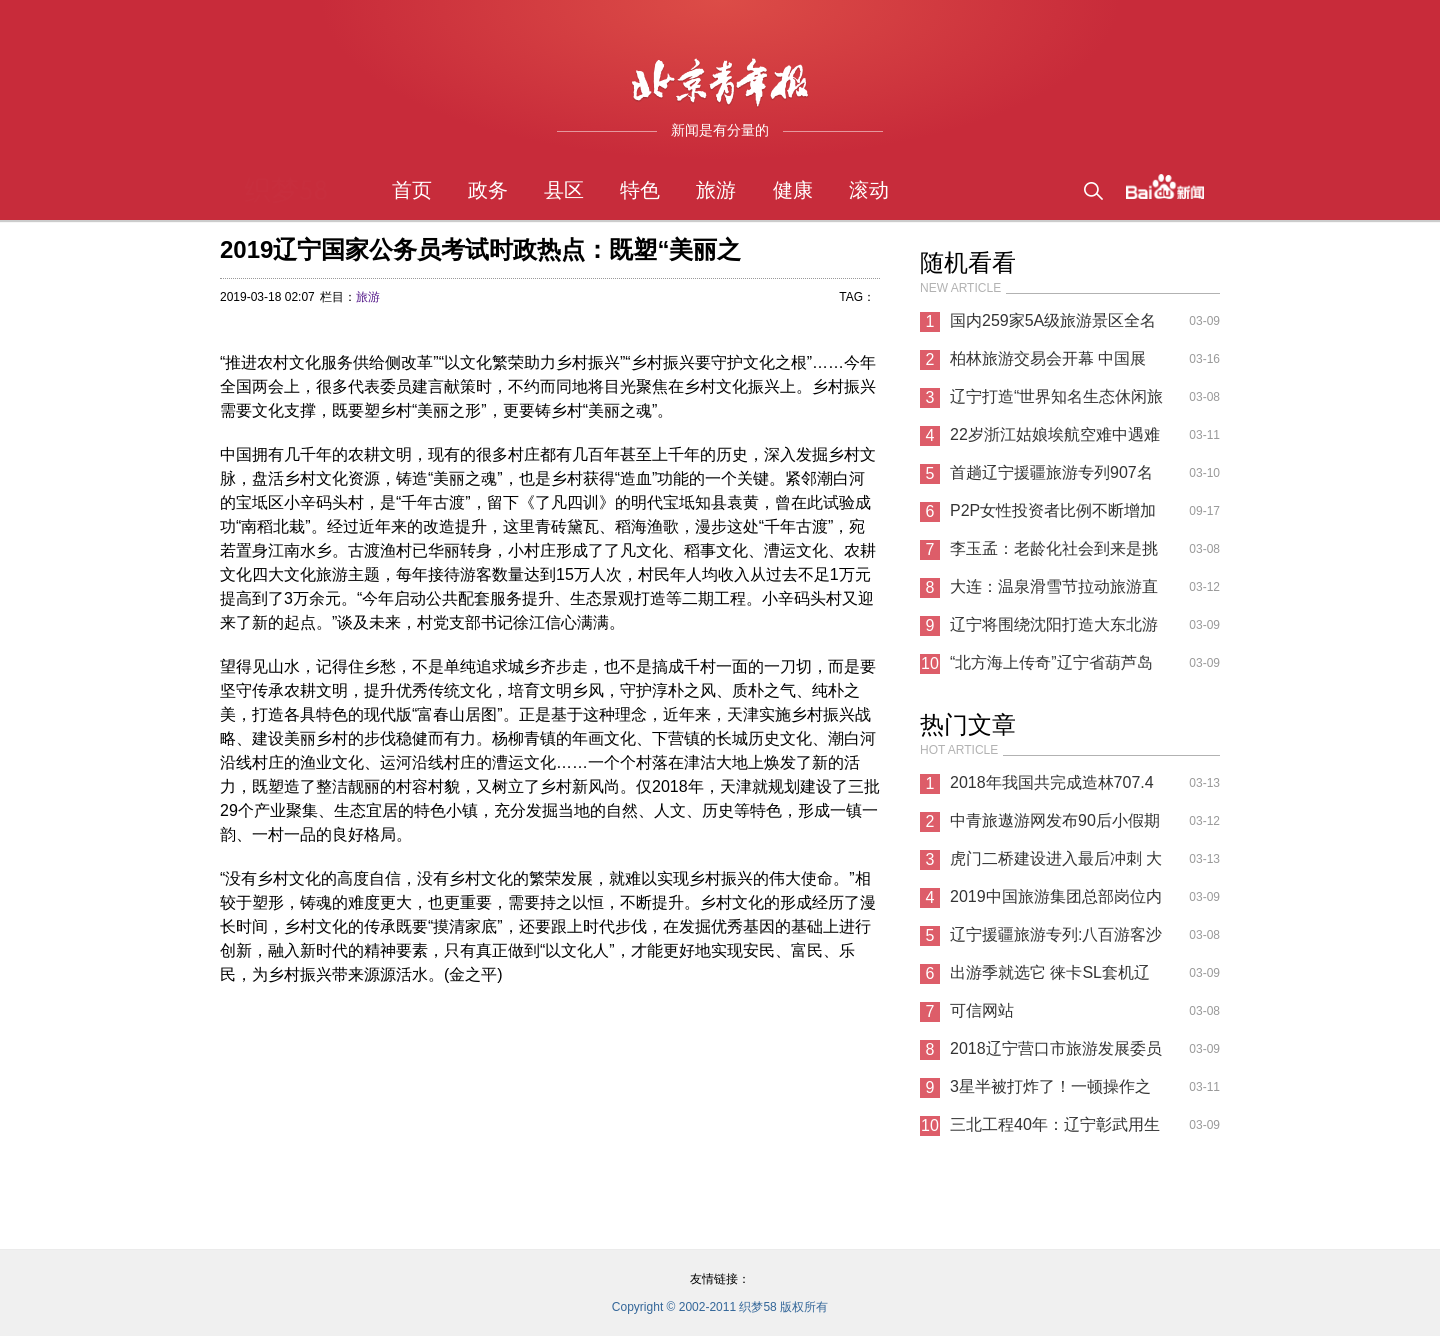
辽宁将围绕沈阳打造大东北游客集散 (1054, 630)
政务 (488, 190)
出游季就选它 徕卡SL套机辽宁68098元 (1050, 978)
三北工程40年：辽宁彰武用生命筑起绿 (1055, 1130)
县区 (564, 190)
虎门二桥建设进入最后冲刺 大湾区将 (1056, 864)
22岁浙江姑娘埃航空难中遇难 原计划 (1055, 440)
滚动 (869, 190)
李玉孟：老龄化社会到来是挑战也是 (1054, 554)
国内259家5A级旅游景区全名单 (1053, 326)
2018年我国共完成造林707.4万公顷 (1052, 788)
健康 (793, 190)
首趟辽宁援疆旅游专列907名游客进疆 (1051, 478)
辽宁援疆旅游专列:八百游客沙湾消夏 (1056, 940)
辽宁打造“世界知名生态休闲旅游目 (1056, 402)
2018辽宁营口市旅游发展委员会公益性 (1056, 1054)
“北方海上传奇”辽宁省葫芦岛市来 (1051, 668)
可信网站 (982, 1010)
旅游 (716, 190)
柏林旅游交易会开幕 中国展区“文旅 (1048, 364)
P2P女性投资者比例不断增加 (1053, 510)
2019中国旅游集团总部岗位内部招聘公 (1056, 902)
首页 (412, 190)
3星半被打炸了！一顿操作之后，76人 (1050, 1092)
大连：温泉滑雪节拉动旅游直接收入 (1054, 592)
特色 (640, 190)
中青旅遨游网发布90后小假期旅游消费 (1055, 826)
